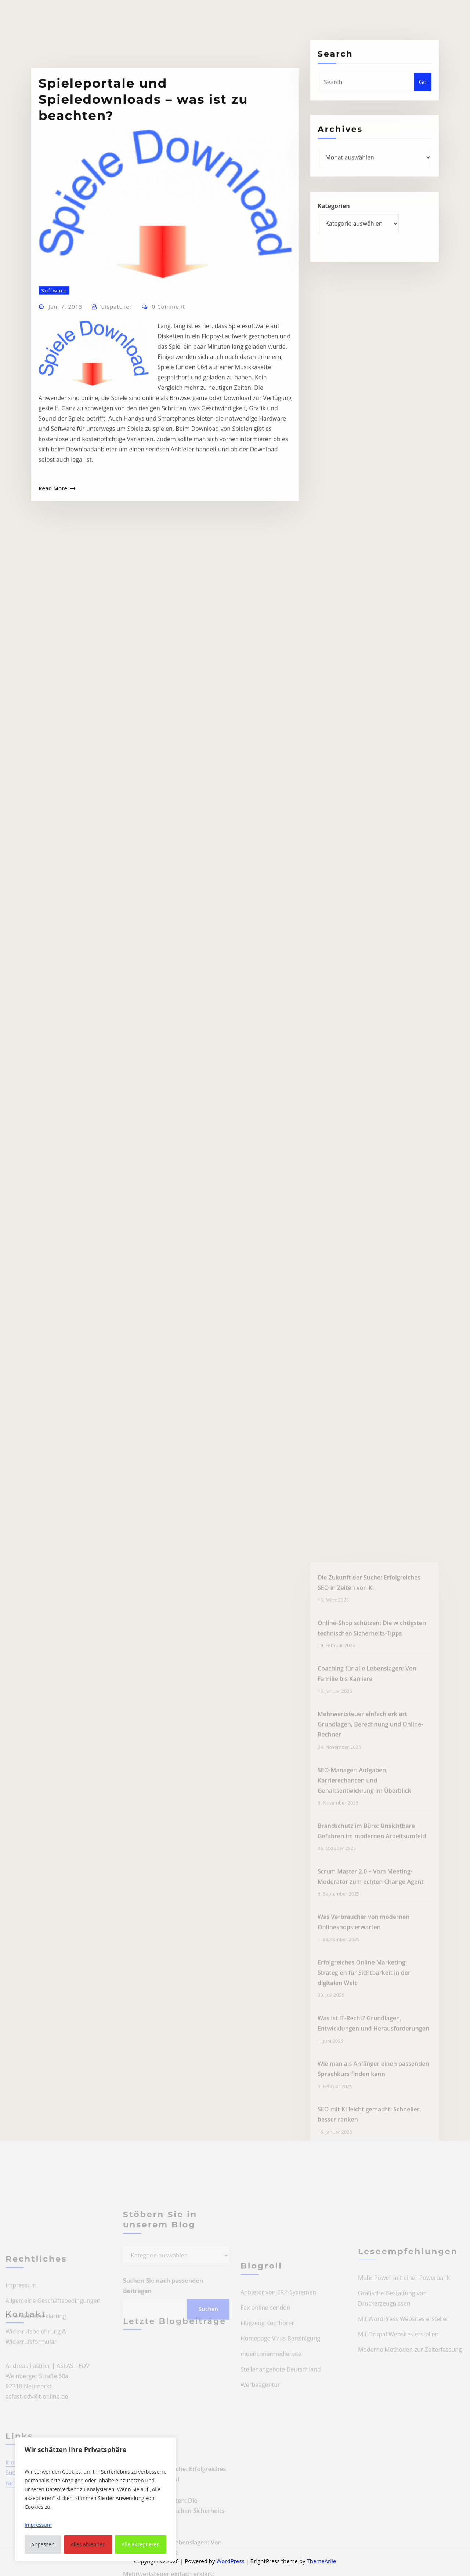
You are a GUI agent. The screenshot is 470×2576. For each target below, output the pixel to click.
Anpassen (43, 2544)
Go (423, 94)
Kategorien (334, 220)
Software (54, 375)
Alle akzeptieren (141, 2544)
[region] (95, 2499)
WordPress (230, 2561)
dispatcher (116, 391)
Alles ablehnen (87, 2544)
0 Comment (168, 391)
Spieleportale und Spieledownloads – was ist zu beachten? (143, 185)
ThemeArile (321, 2561)
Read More (53, 573)
